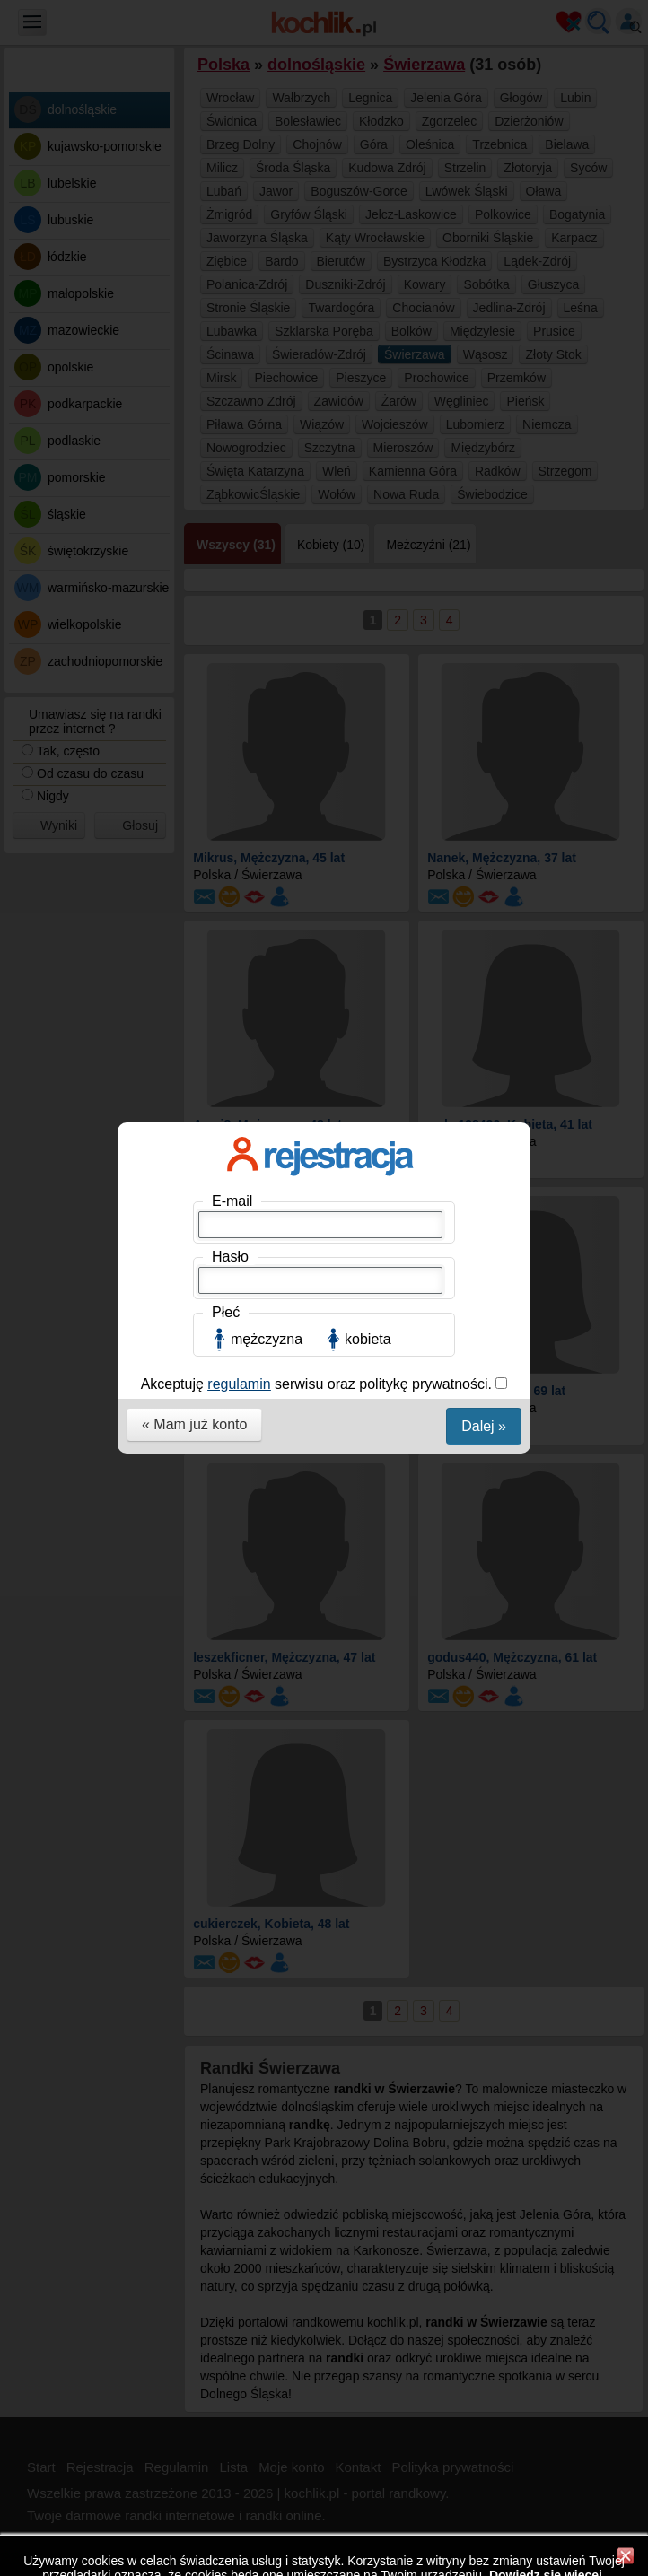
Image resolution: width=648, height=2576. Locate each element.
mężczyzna (266, 404)
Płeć (226, 377)
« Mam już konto (194, 489)
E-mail (232, 266)
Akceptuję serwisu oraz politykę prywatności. (318, 449)
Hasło (230, 321)
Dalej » (483, 491)
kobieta (368, 404)
